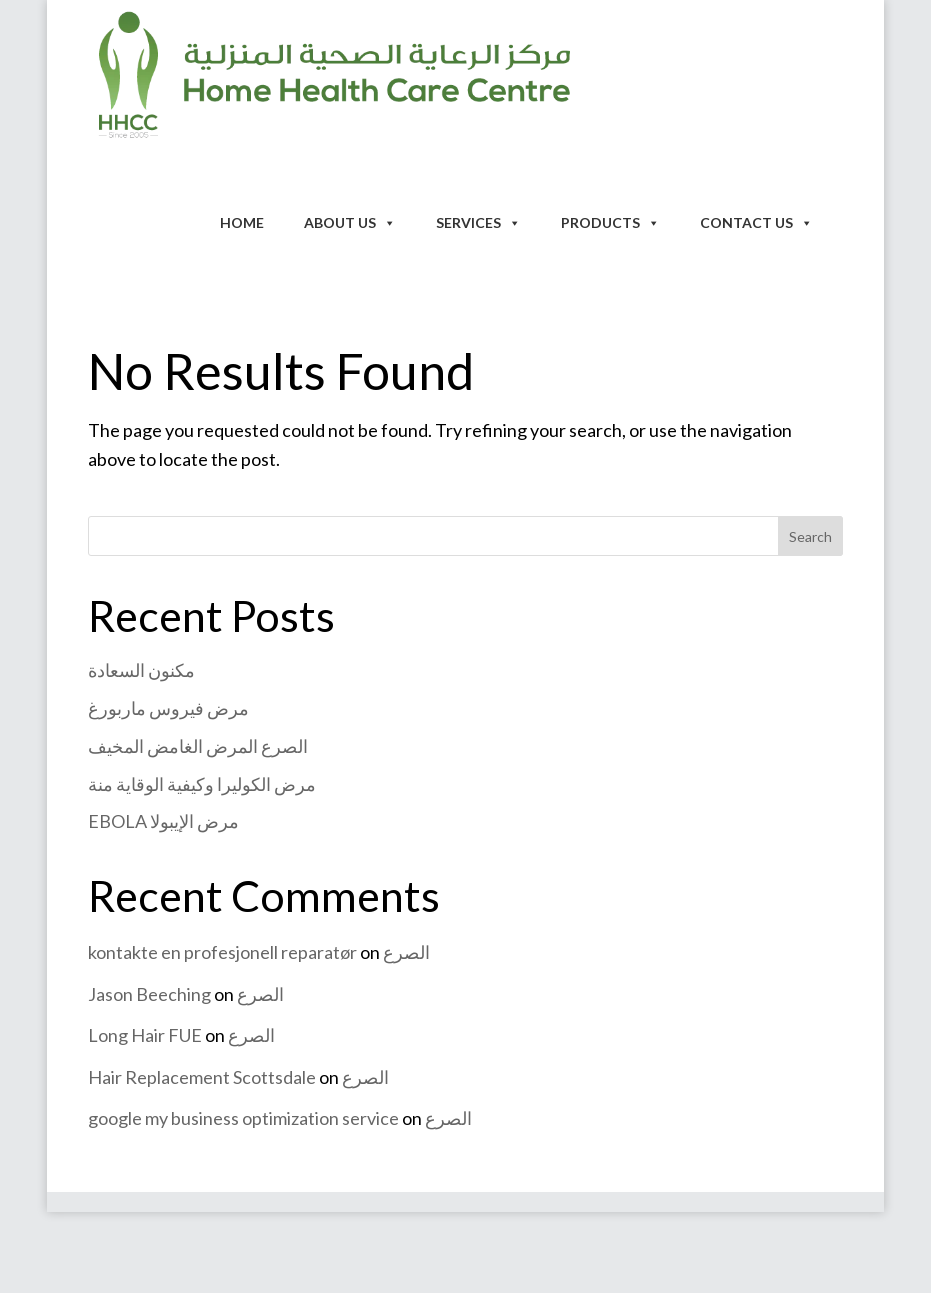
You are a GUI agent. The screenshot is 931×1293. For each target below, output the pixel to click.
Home (242, 222)
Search (810, 536)
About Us (350, 223)
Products (610, 223)
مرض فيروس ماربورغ (168, 708)
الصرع (406, 952)
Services (478, 223)
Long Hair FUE (145, 1035)
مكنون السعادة (141, 670)
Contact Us (756, 223)
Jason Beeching (149, 994)
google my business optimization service (243, 1118)
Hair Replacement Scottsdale (202, 1077)
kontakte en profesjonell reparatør (222, 952)
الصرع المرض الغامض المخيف (198, 746)
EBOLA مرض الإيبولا (163, 821)
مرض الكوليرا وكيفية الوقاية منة (202, 784)
